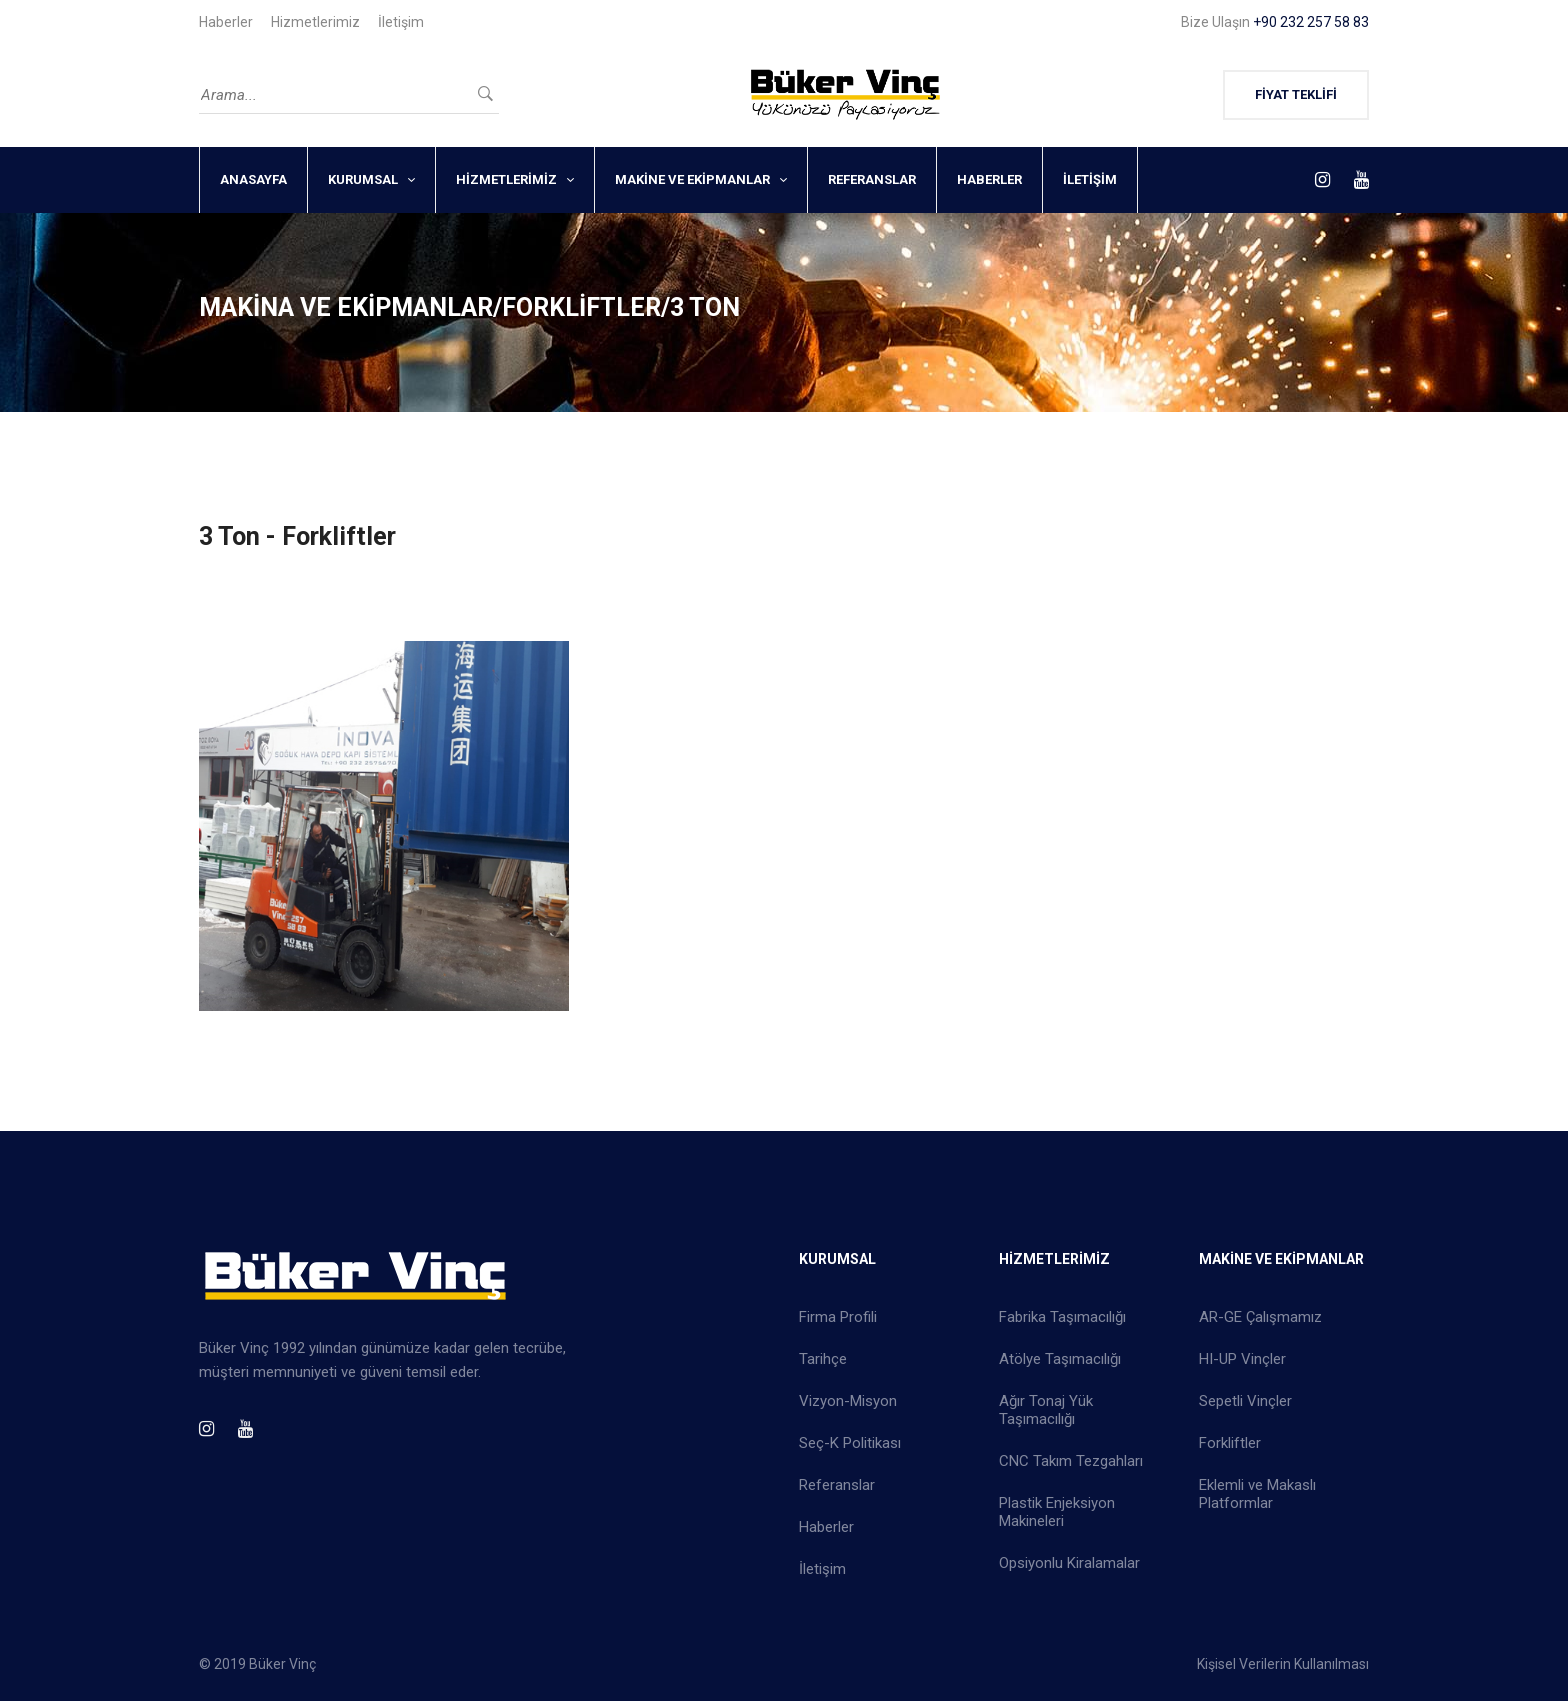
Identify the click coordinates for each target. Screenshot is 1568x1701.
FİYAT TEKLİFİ (1296, 94)
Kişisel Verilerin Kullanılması (1283, 1664)
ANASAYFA (253, 179)
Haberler (226, 22)
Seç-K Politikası (850, 1443)
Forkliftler (1230, 1443)
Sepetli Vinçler (1245, 1401)
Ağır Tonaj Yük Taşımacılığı (1046, 1410)
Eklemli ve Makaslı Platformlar (1257, 1494)
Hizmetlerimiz (315, 22)
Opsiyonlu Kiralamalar (1069, 1563)
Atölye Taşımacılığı (1060, 1359)
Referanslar (837, 1485)
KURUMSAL (363, 179)
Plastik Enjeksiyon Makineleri (1057, 1512)
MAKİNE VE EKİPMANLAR (692, 179)
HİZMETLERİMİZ (506, 179)
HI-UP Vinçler (1242, 1359)
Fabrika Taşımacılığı (1062, 1317)
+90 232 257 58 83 (1311, 22)
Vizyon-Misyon (848, 1401)
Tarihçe (823, 1359)
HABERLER (989, 179)
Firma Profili (838, 1317)
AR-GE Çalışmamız (1260, 1317)
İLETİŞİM (1090, 179)
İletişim (401, 22)
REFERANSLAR (872, 179)
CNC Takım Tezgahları (1071, 1461)
